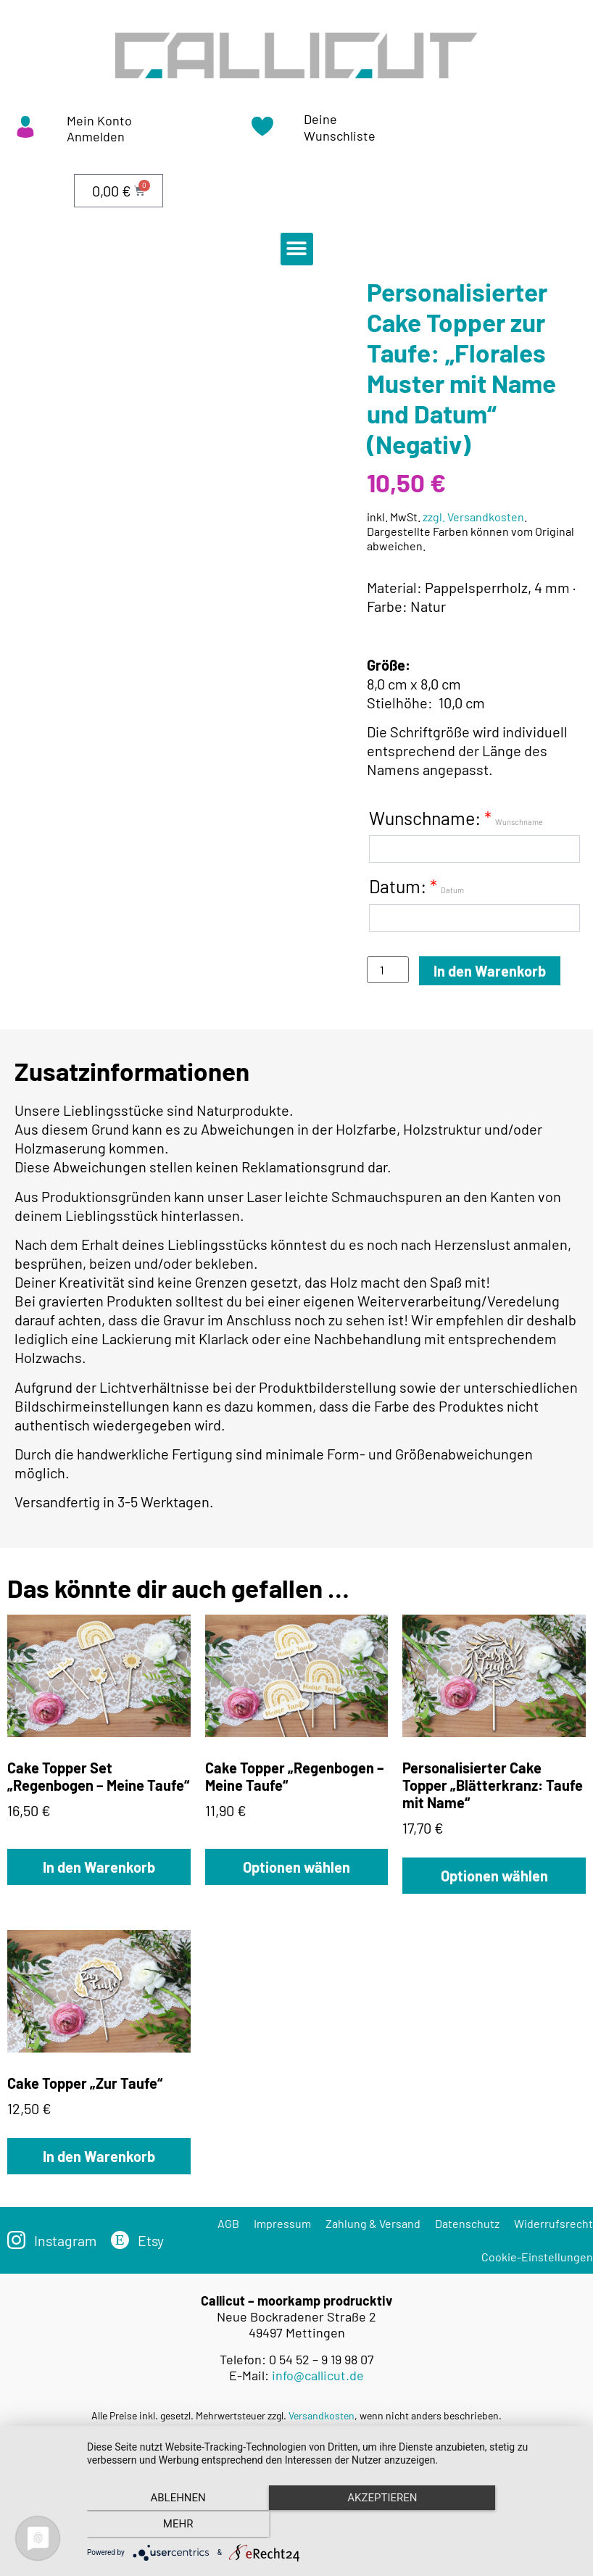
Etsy (152, 2240)
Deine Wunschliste (340, 127)
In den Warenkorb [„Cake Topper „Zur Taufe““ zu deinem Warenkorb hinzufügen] (99, 2156)
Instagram (66, 2240)
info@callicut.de (318, 2375)
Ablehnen (160, 2525)
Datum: (416, 886)
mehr (504, 2525)
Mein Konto (99, 120)
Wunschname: (456, 818)
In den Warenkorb (490, 971)
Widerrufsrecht (553, 2223)
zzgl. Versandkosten (473, 516)
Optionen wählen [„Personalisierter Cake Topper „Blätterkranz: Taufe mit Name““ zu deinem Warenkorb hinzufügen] (494, 1875)
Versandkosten (321, 2415)
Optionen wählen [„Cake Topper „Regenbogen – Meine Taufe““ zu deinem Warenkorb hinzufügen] (296, 1867)
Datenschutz (467, 2223)
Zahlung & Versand (372, 2223)
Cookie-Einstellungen (537, 2257)
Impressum (282, 2223)
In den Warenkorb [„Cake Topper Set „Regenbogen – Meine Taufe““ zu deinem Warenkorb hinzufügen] (99, 1867)
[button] (297, 249)
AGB (228, 2223)
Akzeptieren (333, 2525)
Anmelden (96, 136)
